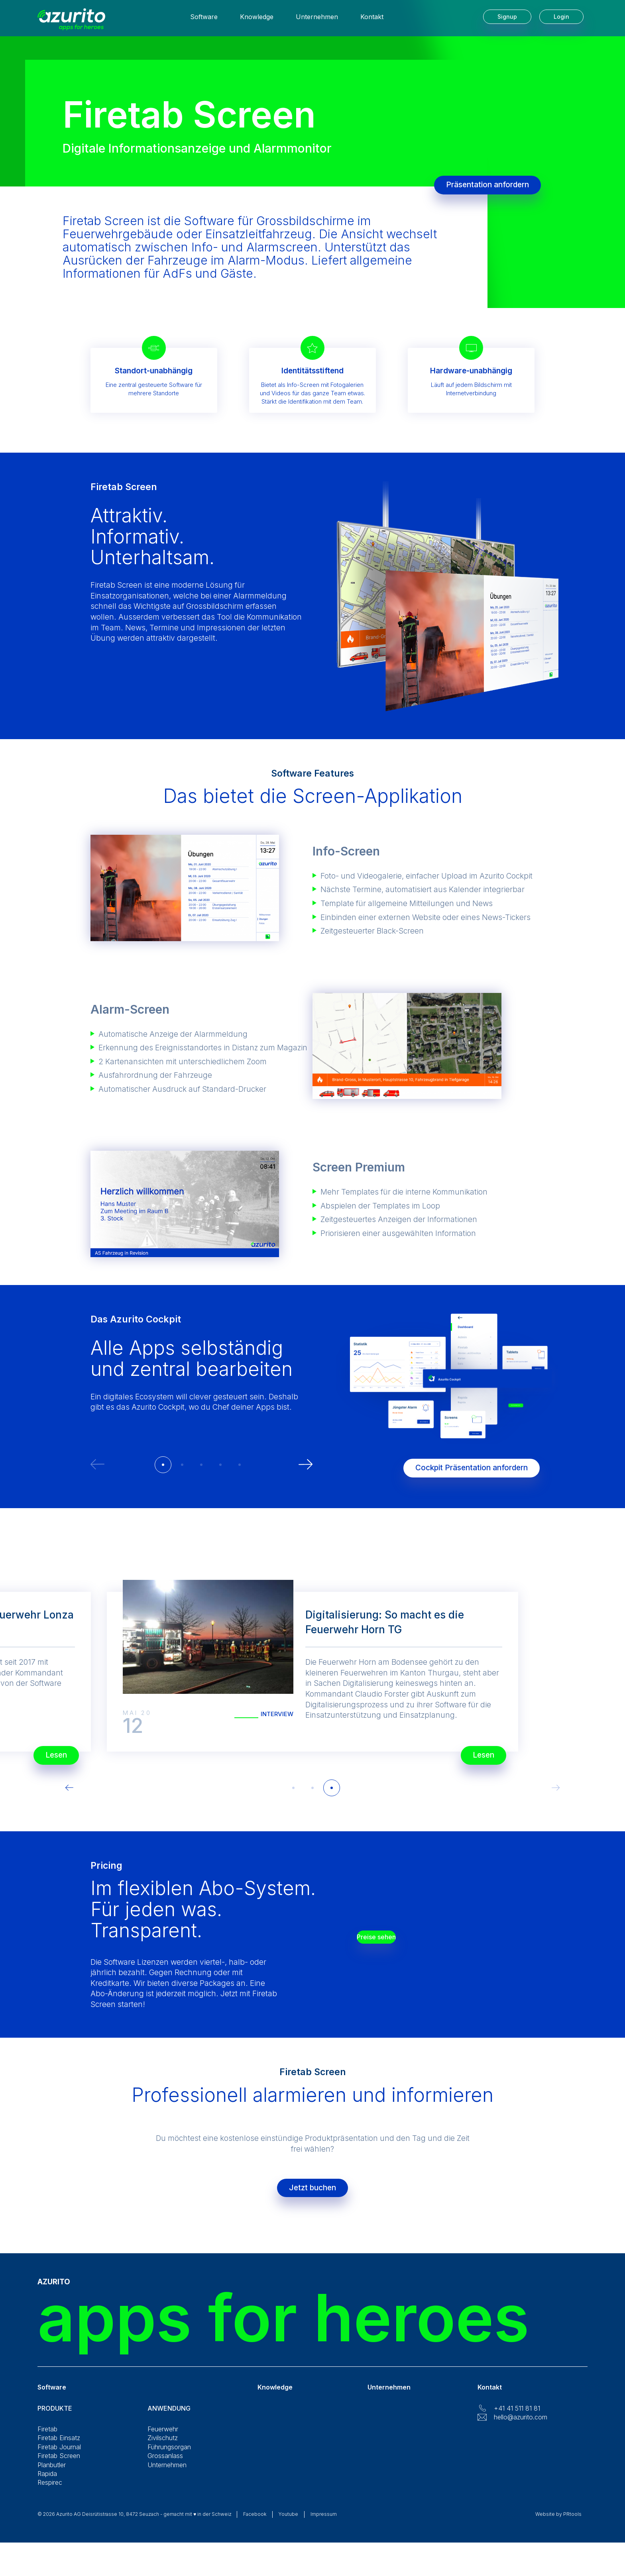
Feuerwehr (162, 2437)
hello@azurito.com (520, 2425)
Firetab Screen (58, 2464)
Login (561, 20)
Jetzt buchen (312, 2191)
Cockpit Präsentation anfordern (461, 1463)
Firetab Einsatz (58, 2446)
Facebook (254, 2522)
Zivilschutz (162, 2446)
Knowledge (256, 20)
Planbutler (51, 2473)
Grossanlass (165, 2464)
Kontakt (371, 20)
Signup (507, 20)
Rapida (47, 2482)
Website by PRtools (558, 2522)
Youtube (288, 2522)
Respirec (49, 2490)
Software (204, 20)
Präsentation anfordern (487, 184)
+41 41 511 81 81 (517, 2416)
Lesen (473, 1751)
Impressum (324, 2522)
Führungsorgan (169, 2455)
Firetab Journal (59, 2455)
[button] (163, 1465)
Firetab (47, 2437)
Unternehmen (317, 20)
